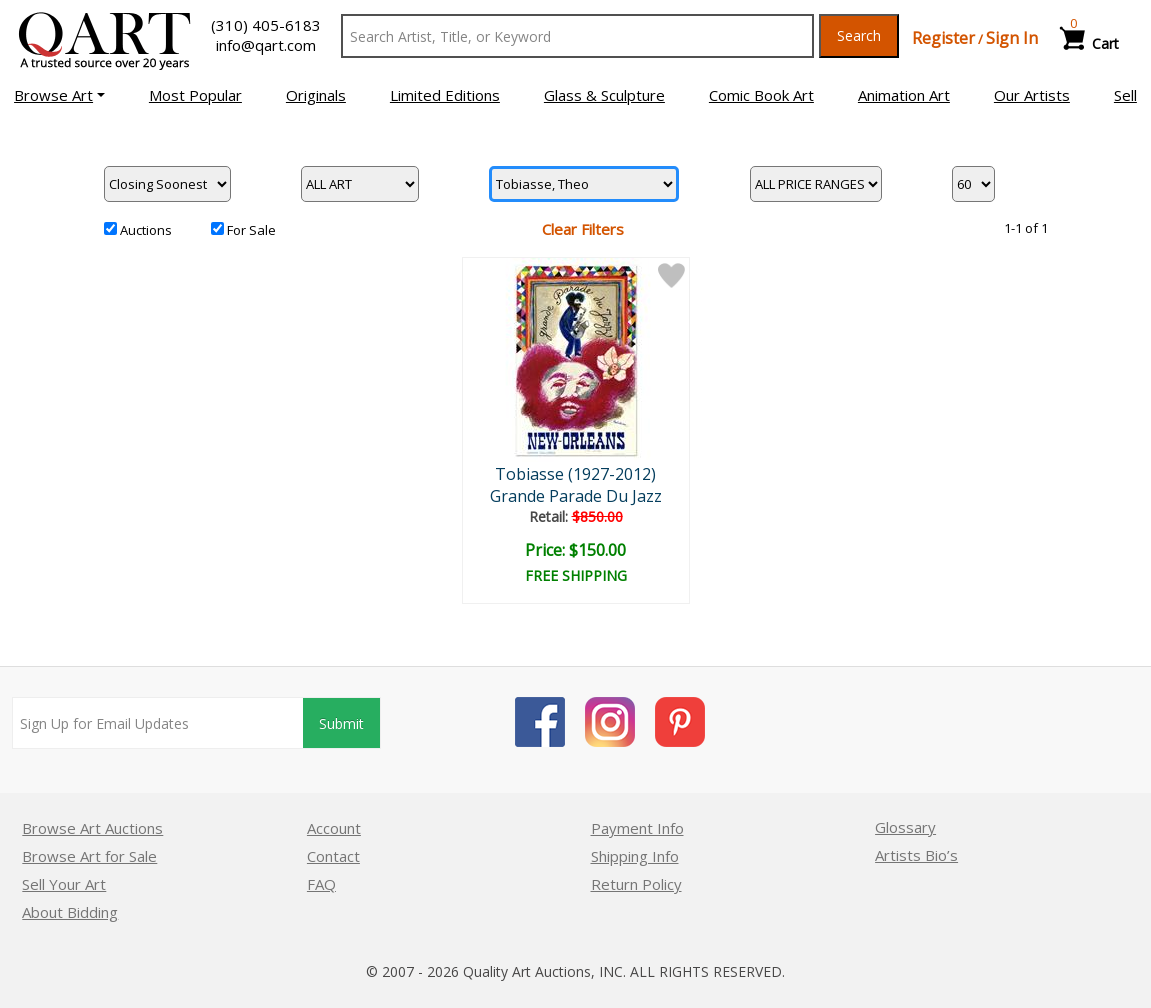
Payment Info (637, 828)
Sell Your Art (64, 884)
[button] (59, 95)
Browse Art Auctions (92, 828)
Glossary (905, 827)
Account (334, 828)
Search (859, 35)
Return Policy (636, 884)
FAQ (321, 884)
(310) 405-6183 (266, 25)
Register (943, 38)
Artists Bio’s (916, 855)
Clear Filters (583, 229)
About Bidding (70, 912)
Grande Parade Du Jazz (576, 496)
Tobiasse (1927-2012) (575, 474)
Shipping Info (635, 856)
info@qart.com (266, 45)
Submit (341, 723)
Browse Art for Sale (89, 856)
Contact (333, 856)
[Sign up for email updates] (158, 723)
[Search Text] (577, 36)
